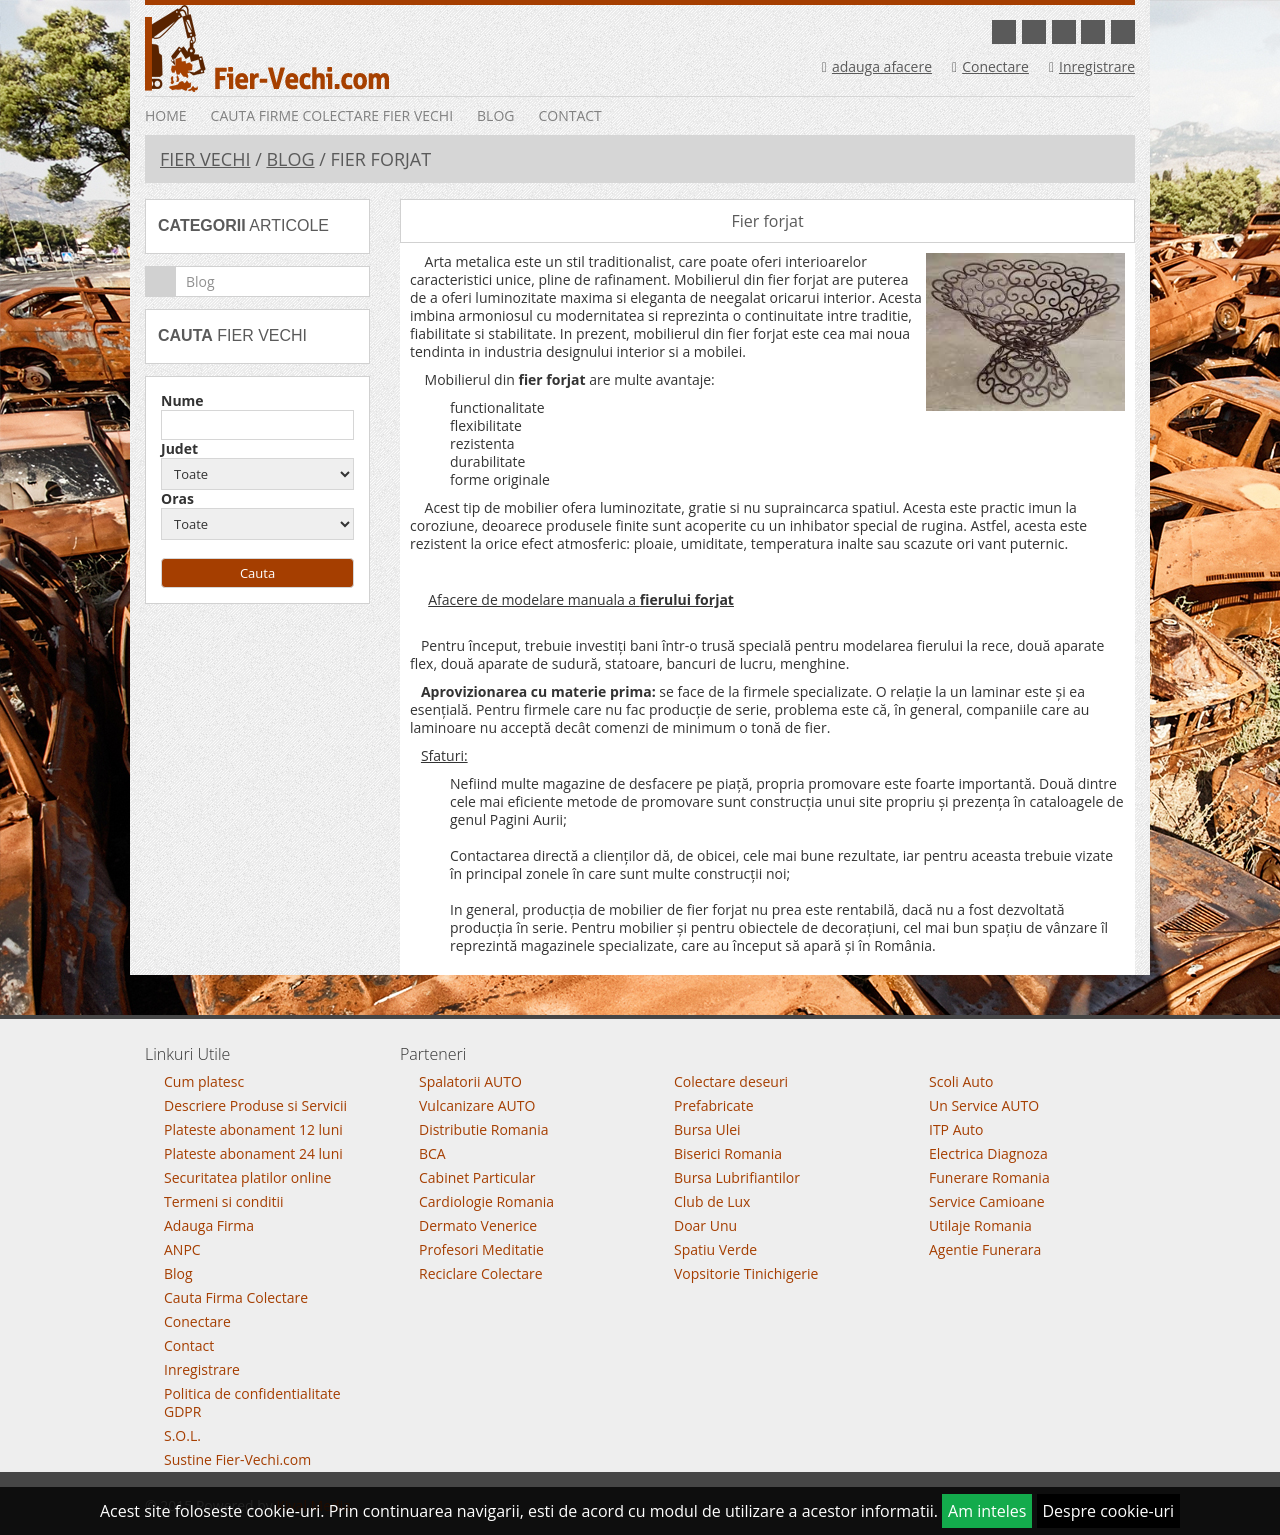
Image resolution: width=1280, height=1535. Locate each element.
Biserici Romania (728, 1153)
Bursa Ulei (707, 1129)
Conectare (990, 66)
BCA (432, 1153)
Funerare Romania (989, 1177)
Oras (177, 499)
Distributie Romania (484, 1129)
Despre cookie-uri (1109, 1511)
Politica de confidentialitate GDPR (252, 1402)
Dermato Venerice (478, 1225)
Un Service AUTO (984, 1105)
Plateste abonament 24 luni (253, 1153)
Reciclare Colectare (481, 1273)
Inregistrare (1092, 66)
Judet (179, 449)
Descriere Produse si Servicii (255, 1105)
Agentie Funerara (985, 1249)
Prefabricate (714, 1105)
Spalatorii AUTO (470, 1081)
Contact (569, 115)
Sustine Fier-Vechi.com (237, 1459)
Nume (182, 401)
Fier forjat (767, 221)
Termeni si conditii (224, 1201)
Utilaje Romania (980, 1225)
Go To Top (640, 1011)
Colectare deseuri (731, 1081)
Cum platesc (204, 1081)
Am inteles (987, 1511)
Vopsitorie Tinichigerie (746, 1273)
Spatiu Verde (715, 1249)
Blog (495, 115)
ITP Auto (956, 1129)
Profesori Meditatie (481, 1249)
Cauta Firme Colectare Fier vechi (332, 115)
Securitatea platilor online (247, 1177)
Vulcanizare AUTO (477, 1105)
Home (166, 115)
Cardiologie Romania (486, 1201)
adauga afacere (877, 66)
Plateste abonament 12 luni (253, 1129)
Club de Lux (712, 1201)
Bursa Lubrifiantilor (737, 1177)
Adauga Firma (209, 1225)
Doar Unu (705, 1225)
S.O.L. (182, 1435)
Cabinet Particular (477, 1177)
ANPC (182, 1249)
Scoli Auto (961, 1081)
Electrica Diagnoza (988, 1153)
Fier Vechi (205, 159)
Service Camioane (987, 1201)
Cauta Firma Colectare (236, 1297)
